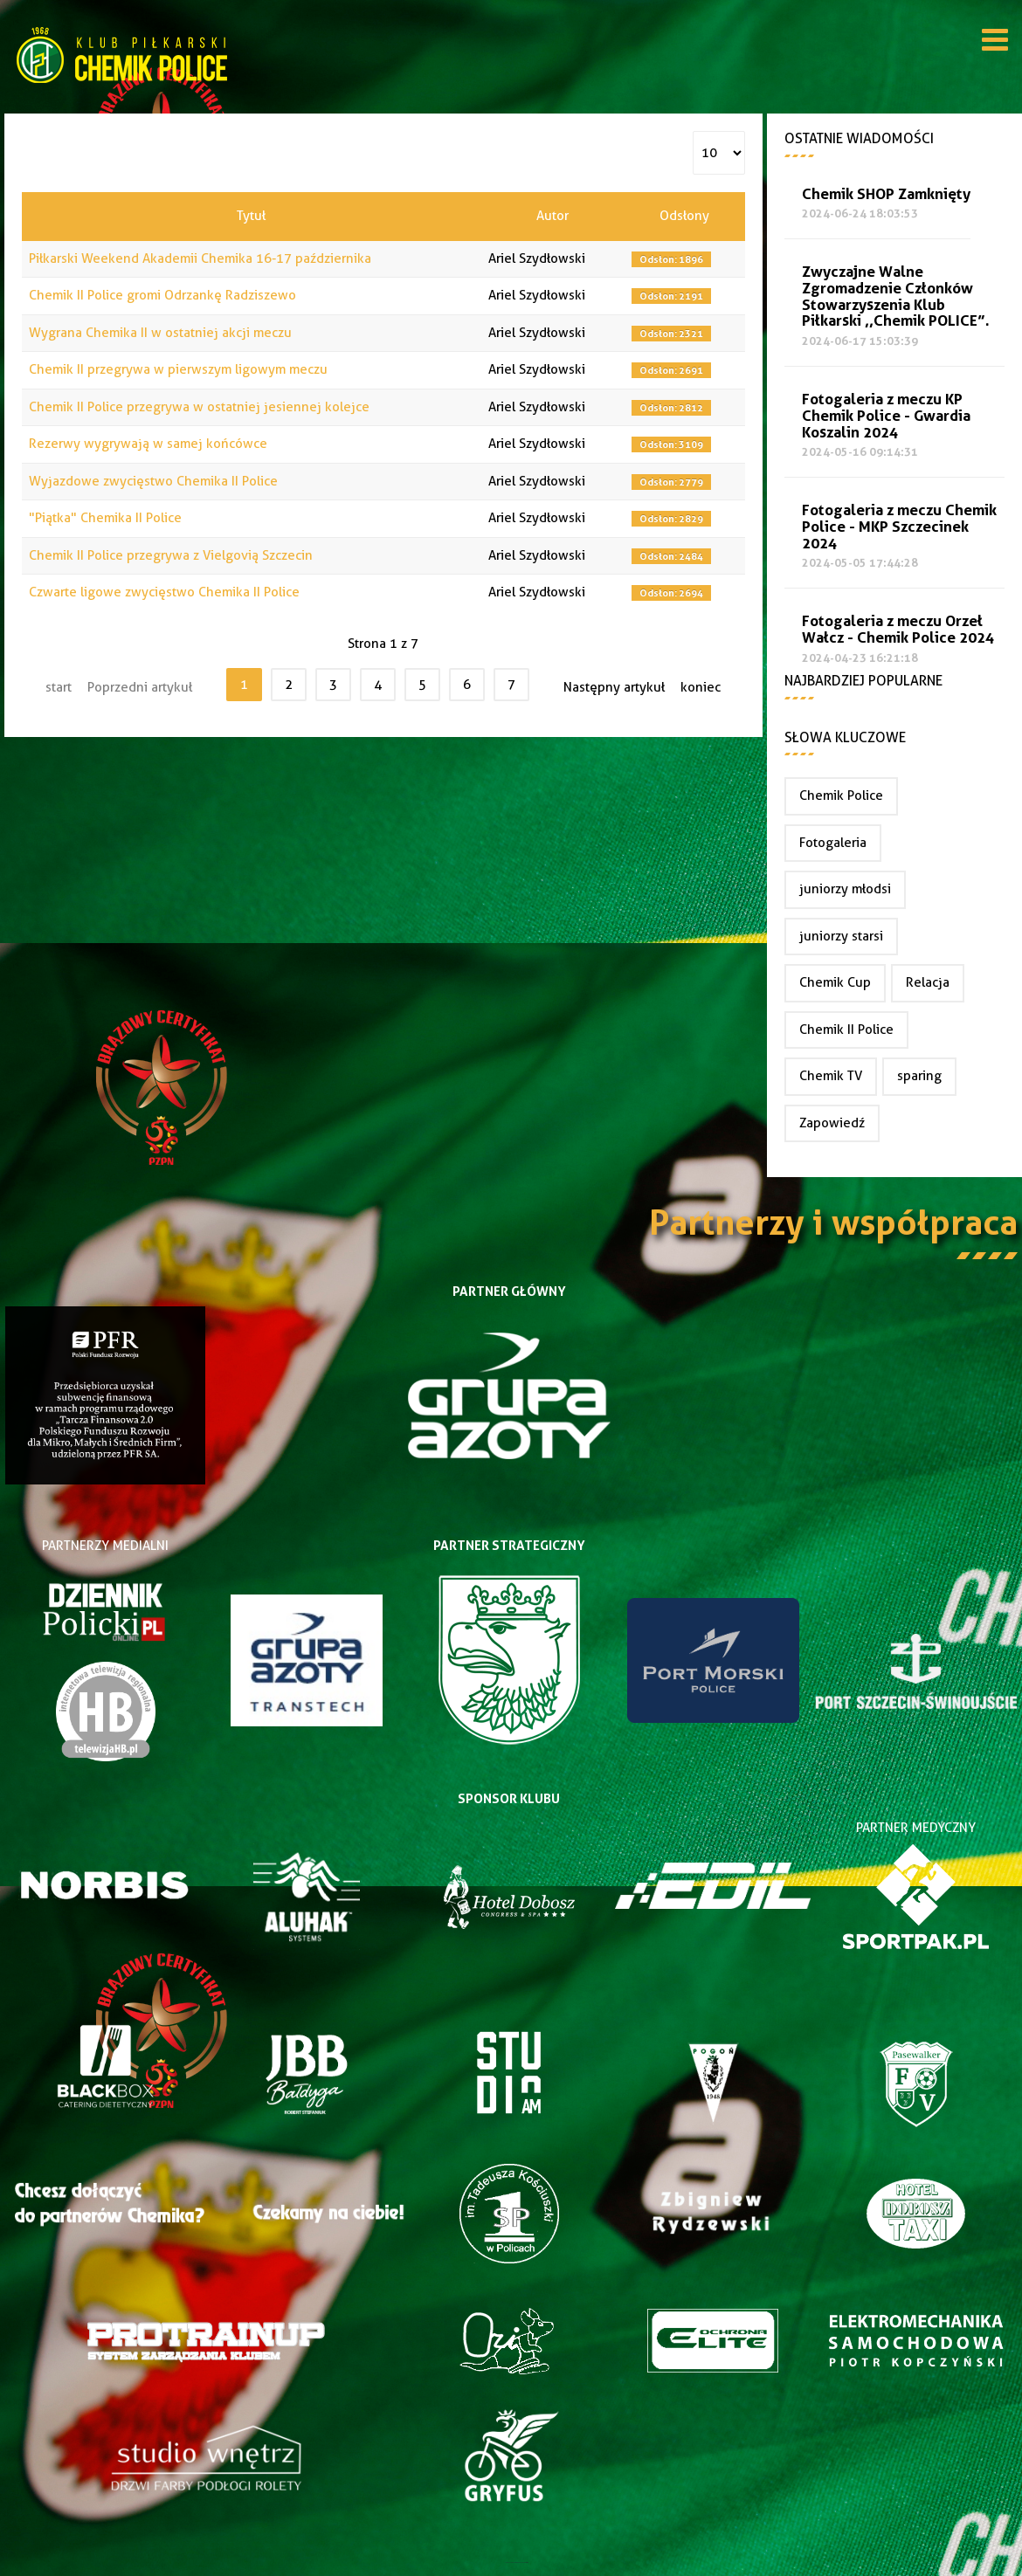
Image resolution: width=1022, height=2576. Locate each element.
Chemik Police (841, 795)
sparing (919, 1076)
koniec (700, 687)
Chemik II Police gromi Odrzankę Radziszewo (162, 295)
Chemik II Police (846, 1029)
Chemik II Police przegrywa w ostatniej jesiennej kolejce (199, 407)
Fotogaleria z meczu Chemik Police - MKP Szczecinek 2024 (899, 527)
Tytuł (251, 216)
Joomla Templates (511, 2562)
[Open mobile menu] (995, 42)
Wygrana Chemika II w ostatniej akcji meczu (160, 333)
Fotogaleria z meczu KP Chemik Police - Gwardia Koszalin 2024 (886, 416)
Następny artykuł (614, 687)
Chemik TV (830, 1076)
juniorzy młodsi (845, 889)
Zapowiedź (832, 1123)
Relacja (927, 982)
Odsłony (684, 216)
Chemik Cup (835, 982)
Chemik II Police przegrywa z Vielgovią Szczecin (171, 555)
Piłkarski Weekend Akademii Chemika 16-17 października (200, 258)
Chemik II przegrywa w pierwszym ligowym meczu (178, 369)
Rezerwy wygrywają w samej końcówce (148, 443)
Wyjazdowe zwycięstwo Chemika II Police (153, 481)
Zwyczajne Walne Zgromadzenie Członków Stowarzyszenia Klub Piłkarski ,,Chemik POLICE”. (896, 296)
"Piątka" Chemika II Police (105, 518)
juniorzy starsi (841, 936)
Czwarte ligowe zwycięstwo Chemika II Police (164, 592)
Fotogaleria (833, 843)
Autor (552, 216)
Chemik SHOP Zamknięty (886, 194)
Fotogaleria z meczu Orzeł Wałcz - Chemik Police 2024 (898, 629)
